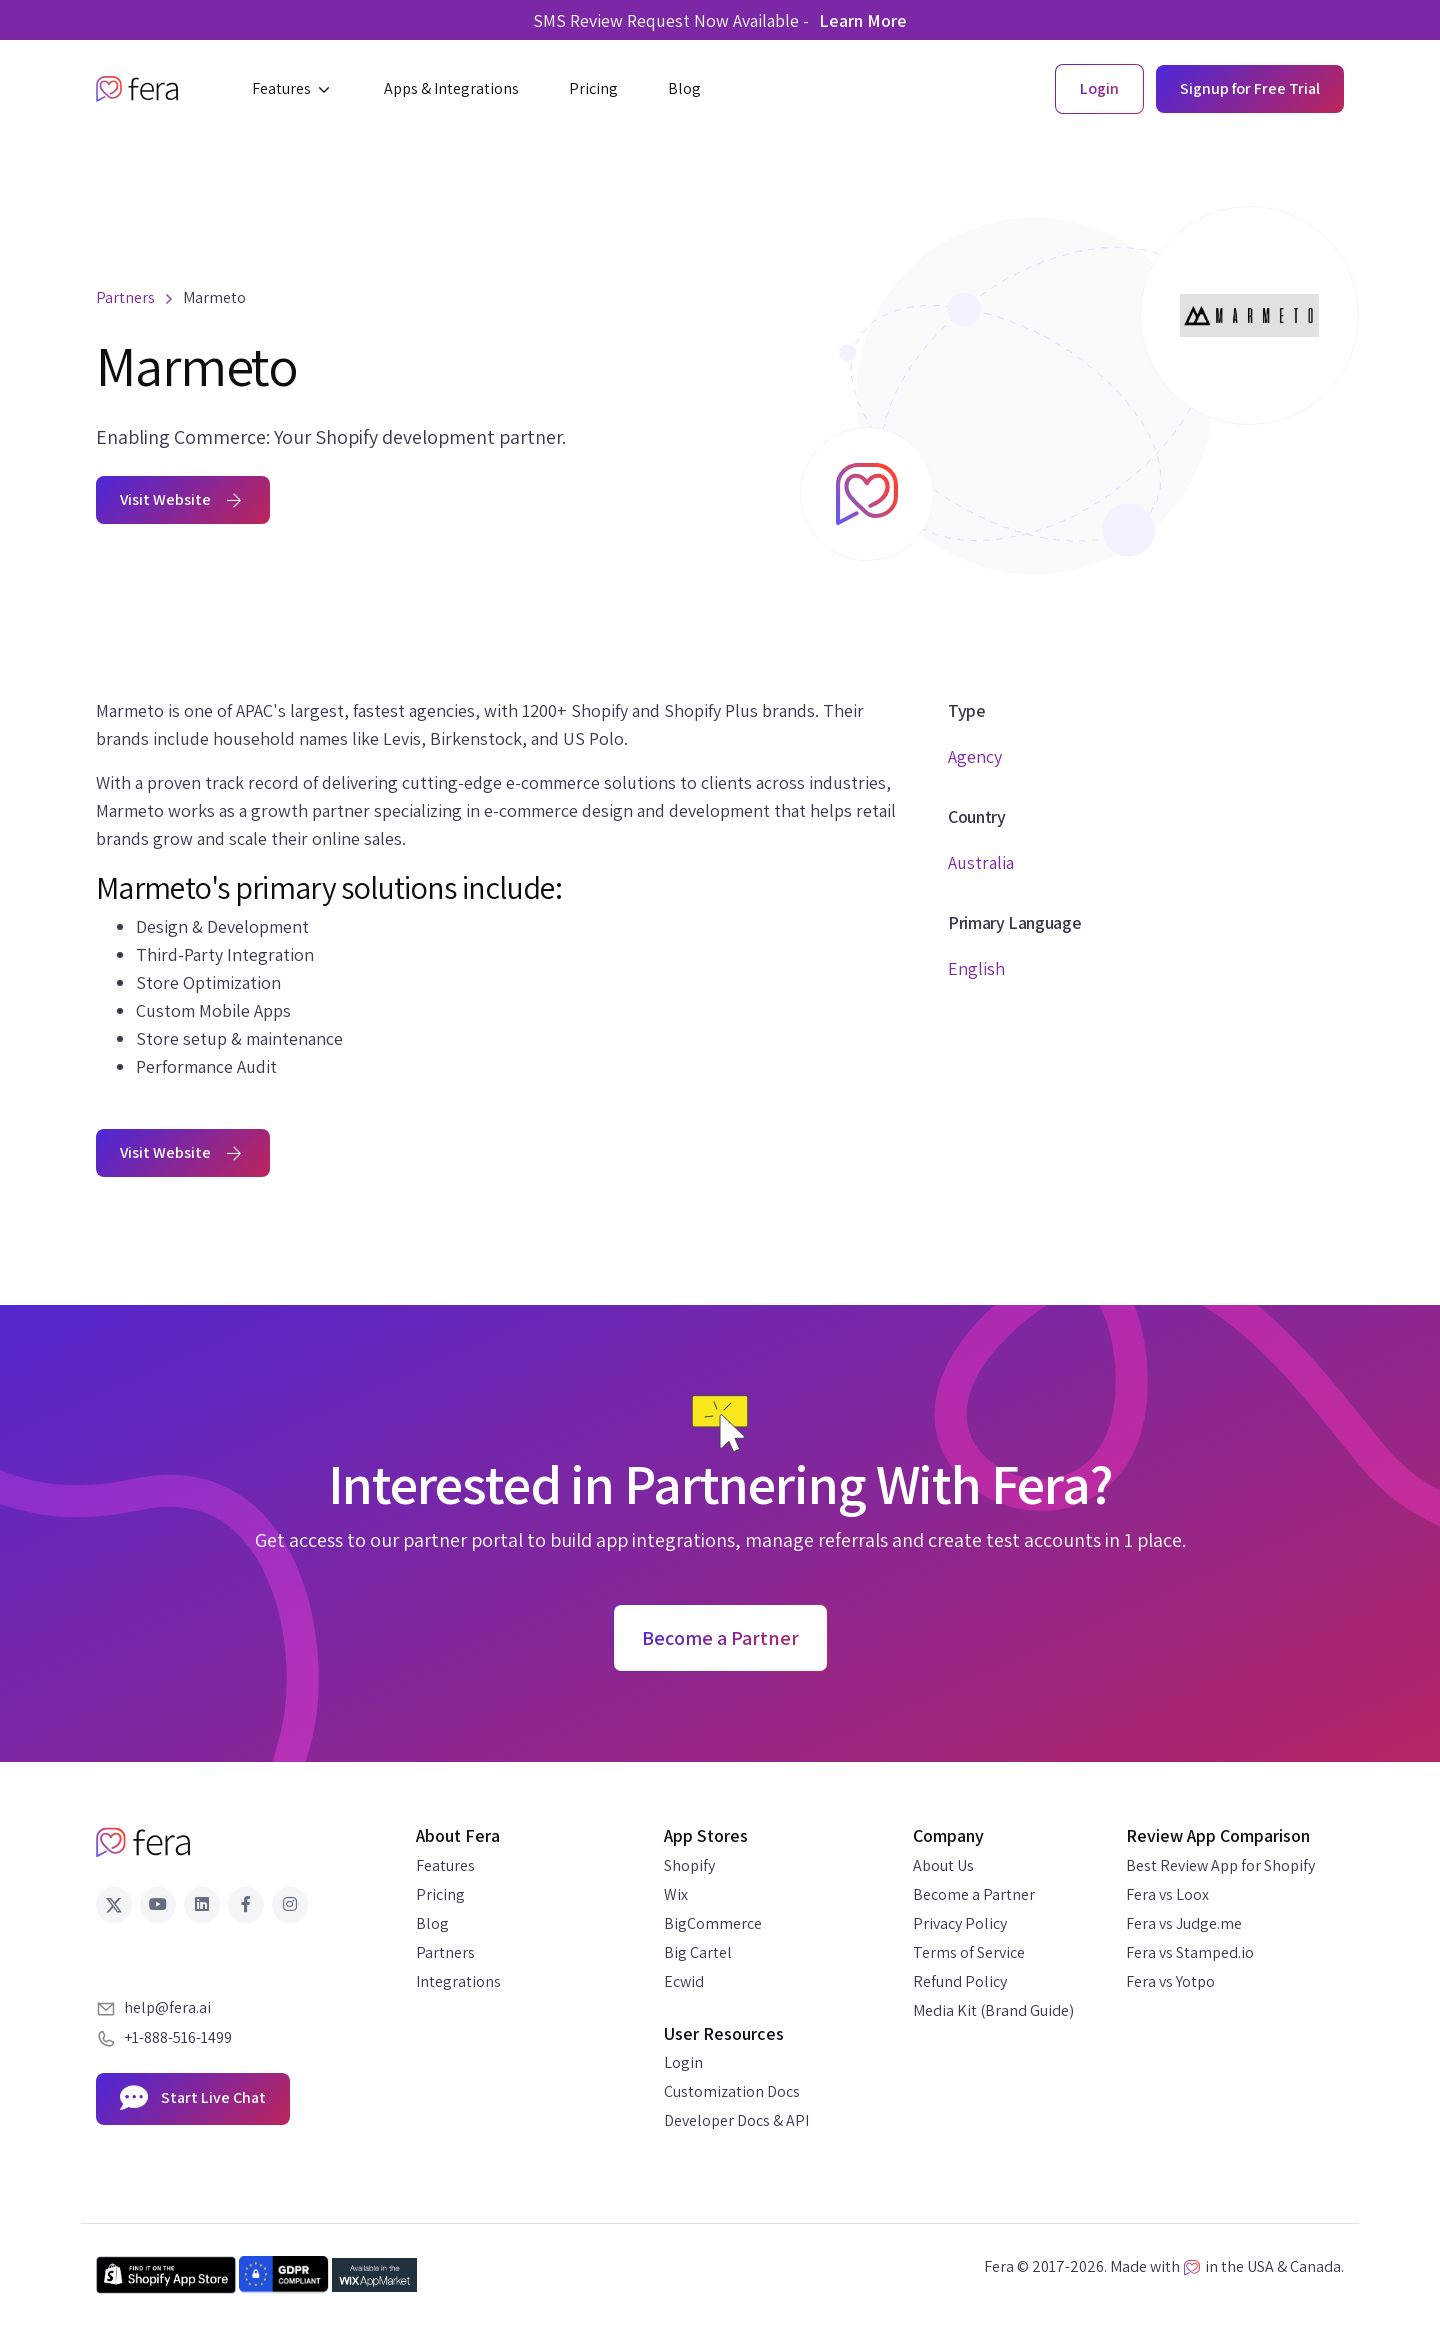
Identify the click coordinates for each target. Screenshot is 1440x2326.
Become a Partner (974, 1894)
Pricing (440, 1894)
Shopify (689, 1865)
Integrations (458, 1981)
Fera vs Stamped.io (1190, 1952)
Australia (981, 862)
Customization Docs (732, 2091)
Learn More (863, 20)
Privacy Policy (960, 1923)
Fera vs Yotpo (1170, 1981)
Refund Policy (960, 1981)
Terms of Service (969, 1952)
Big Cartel (698, 1952)
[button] (293, 89)
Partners (445, 1952)
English (976, 968)
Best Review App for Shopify (1220, 1865)
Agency (975, 756)
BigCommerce (713, 1923)
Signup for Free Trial (1250, 88)
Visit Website (183, 499)
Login (683, 2062)
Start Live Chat (193, 2099)
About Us (943, 1865)
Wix (676, 1894)
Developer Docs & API (736, 2120)
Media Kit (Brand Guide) (993, 2010)
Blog (432, 1923)
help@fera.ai (167, 2007)
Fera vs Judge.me (1184, 1923)
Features (445, 1865)
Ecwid (684, 1981)
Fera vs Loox (1167, 1894)
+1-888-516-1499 (178, 2037)
